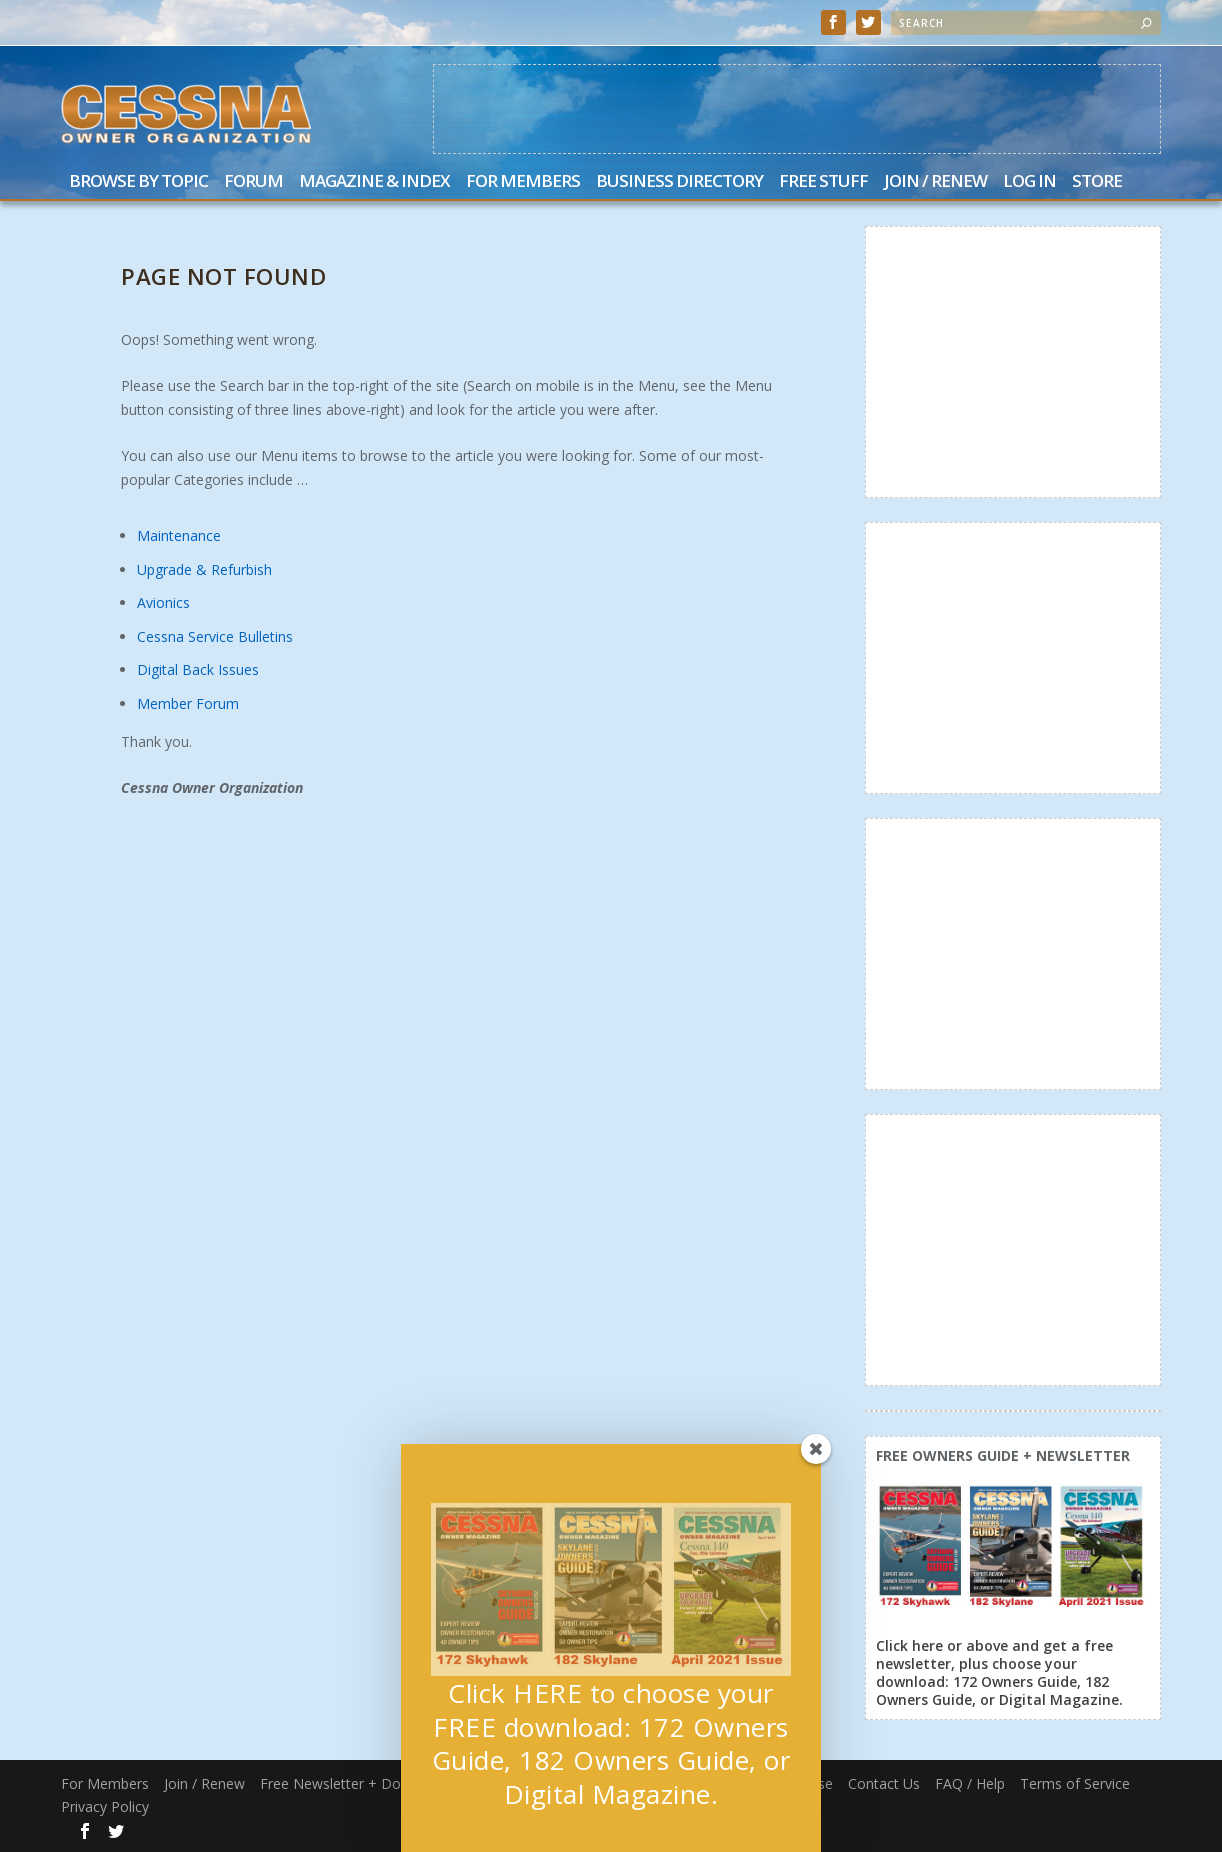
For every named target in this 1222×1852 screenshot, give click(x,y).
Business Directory (679, 182)
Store (1097, 182)
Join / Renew (935, 182)
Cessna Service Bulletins (215, 636)
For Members (523, 182)
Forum (253, 182)
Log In (1029, 182)
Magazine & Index (374, 182)
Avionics (163, 602)
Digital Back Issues (198, 669)
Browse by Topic (138, 182)
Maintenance (179, 535)
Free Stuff (823, 182)
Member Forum (188, 703)
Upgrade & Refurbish (204, 569)
